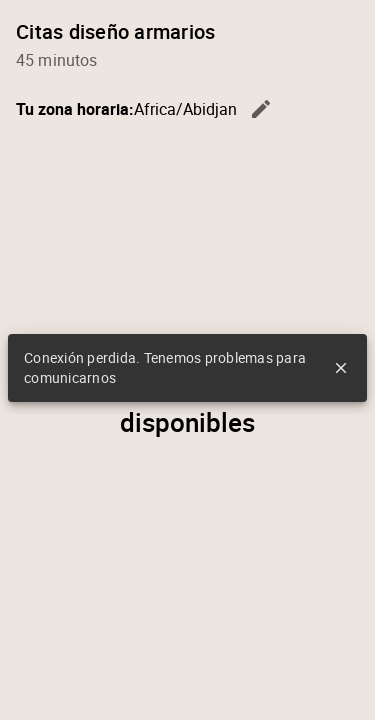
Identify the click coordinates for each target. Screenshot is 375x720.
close (341, 368)
